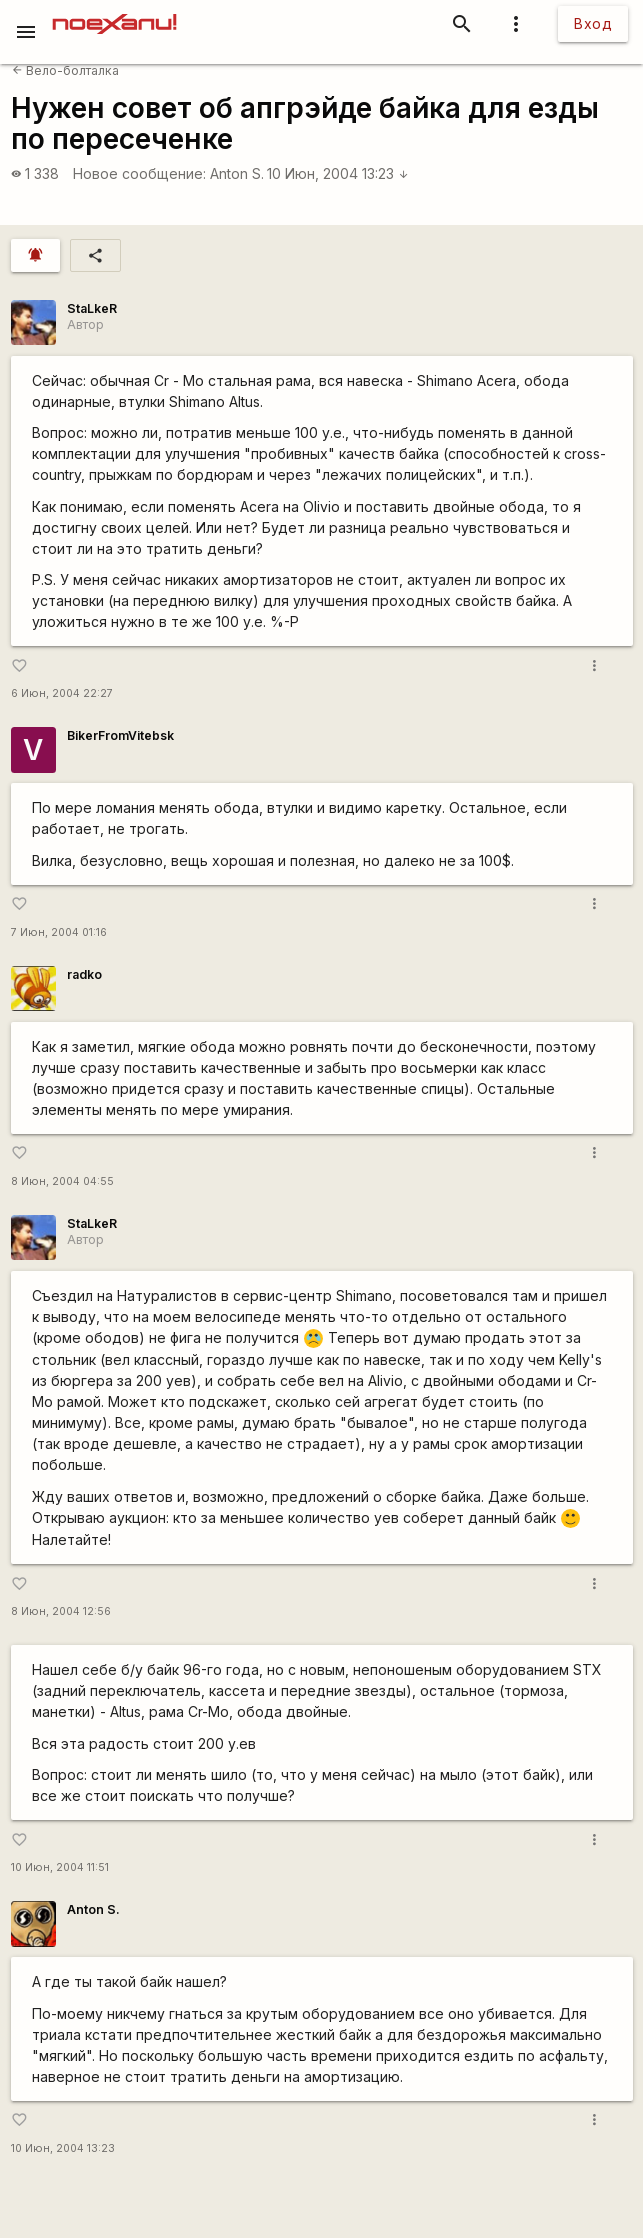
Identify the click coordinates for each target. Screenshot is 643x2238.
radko (84, 974)
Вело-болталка (65, 70)
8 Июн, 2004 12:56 (61, 1611)
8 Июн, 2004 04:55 (62, 1181)
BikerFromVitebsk (120, 735)
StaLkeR (92, 308)
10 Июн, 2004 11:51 (60, 1867)
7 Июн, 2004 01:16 (59, 932)
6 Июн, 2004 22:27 (62, 693)
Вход (593, 23)
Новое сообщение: (139, 173)
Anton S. (237, 173)
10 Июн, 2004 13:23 (338, 173)
